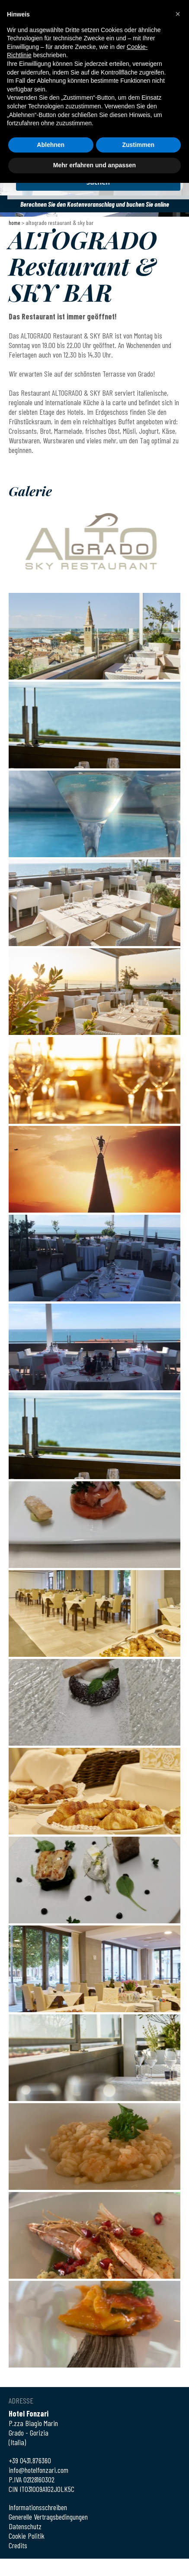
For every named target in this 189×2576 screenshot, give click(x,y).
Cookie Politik (27, 2535)
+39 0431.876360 (30, 2460)
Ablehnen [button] (50, 144)
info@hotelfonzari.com (38, 2470)
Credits (18, 2545)
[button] (178, 14)
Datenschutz (25, 2526)
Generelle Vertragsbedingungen (48, 2516)
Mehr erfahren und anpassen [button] (94, 165)
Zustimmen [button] (138, 144)
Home (14, 222)
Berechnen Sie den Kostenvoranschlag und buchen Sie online (94, 204)
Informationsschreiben (38, 2507)
